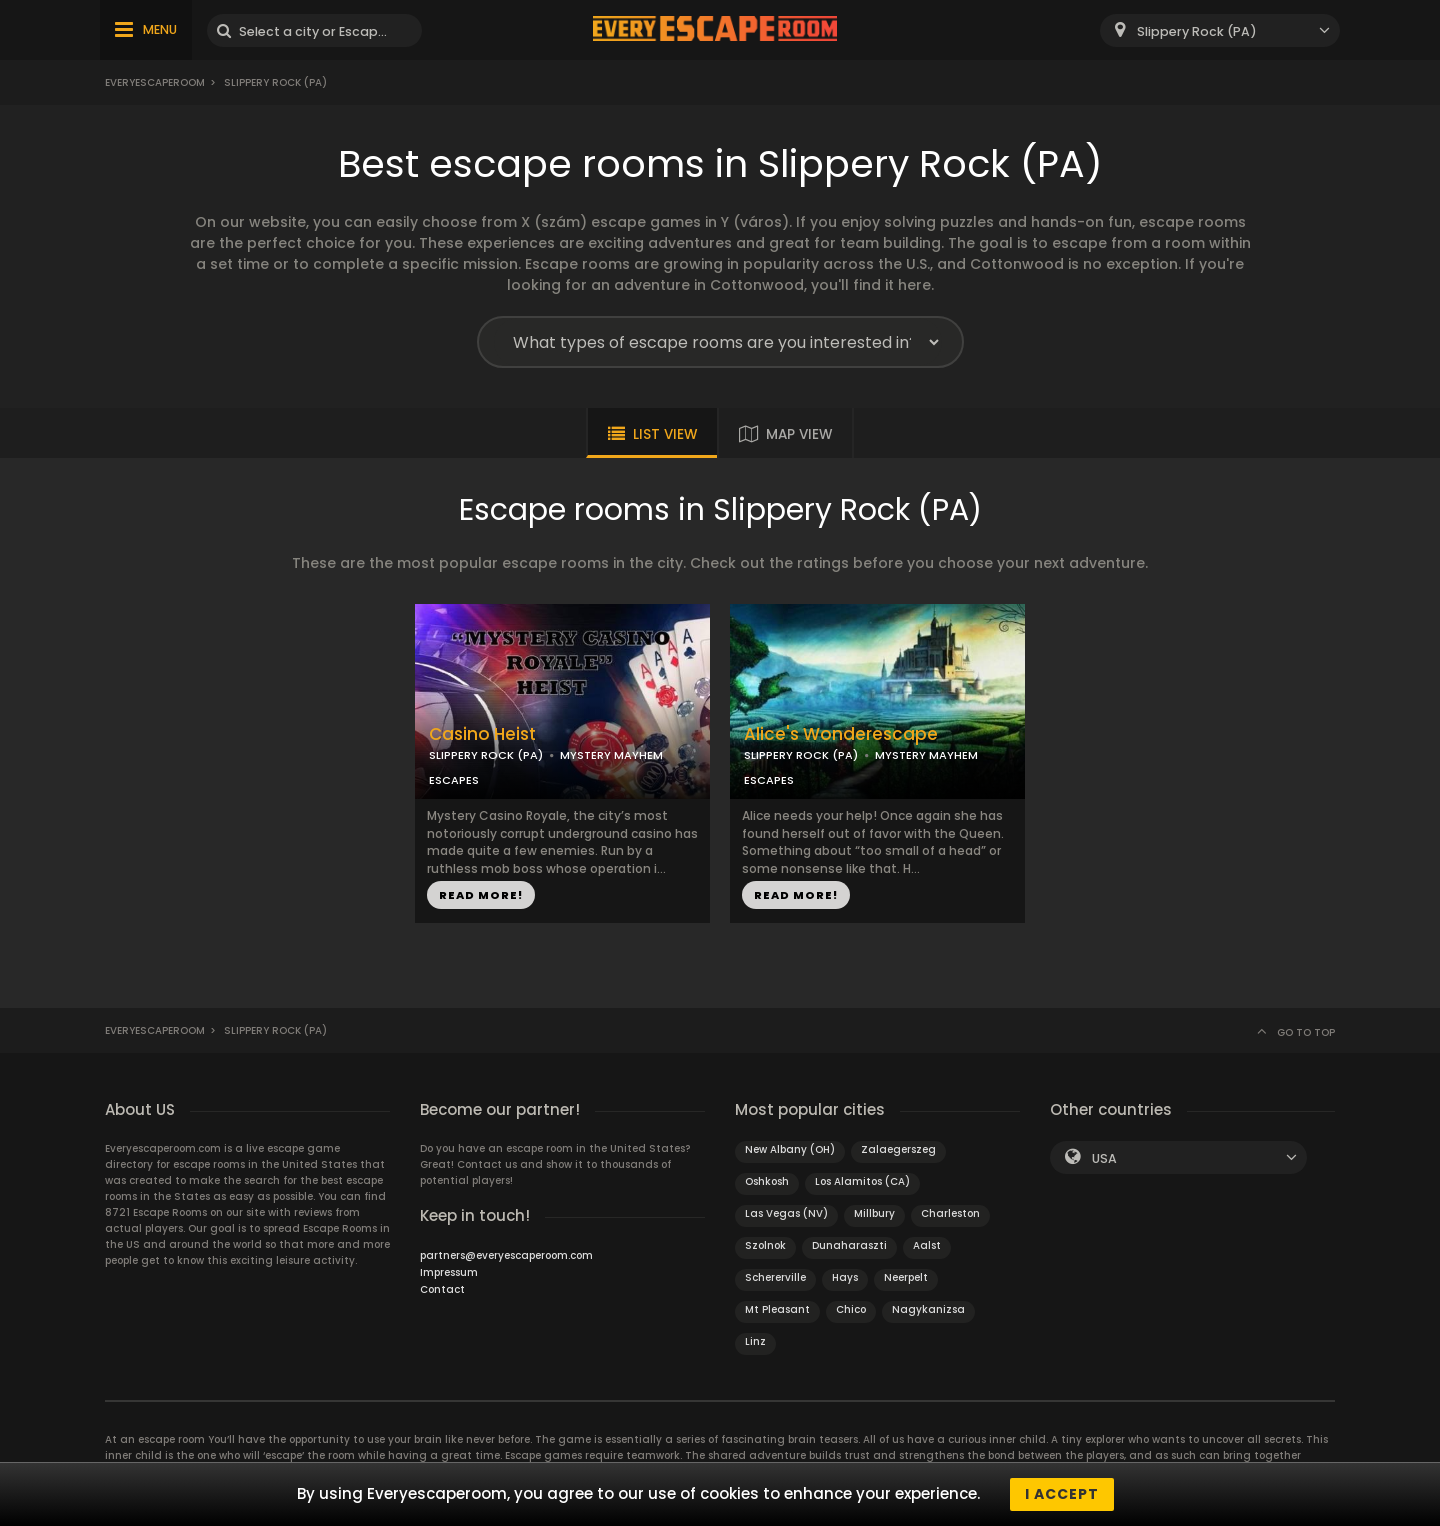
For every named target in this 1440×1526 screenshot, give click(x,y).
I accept (1062, 1494)
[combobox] (1220, 30)
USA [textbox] (1104, 1158)
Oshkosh (767, 1181)
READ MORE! (481, 895)
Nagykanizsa (928, 1309)
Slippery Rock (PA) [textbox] (1197, 31)
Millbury (874, 1213)
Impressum (449, 1272)
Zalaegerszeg (898, 1149)
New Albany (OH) (790, 1149)
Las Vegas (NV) (786, 1213)
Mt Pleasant (777, 1309)
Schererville (775, 1277)
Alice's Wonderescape (841, 734)
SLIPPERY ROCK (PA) (486, 755)
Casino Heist (482, 734)
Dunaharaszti (849, 1245)
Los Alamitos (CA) (862, 1181)
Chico (851, 1309)
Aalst (927, 1245)
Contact (442, 1289)
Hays (845, 1277)
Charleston (950, 1213)
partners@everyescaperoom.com (506, 1255)
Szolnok (765, 1245)
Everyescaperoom (155, 82)
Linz (755, 1341)
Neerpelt (906, 1277)
